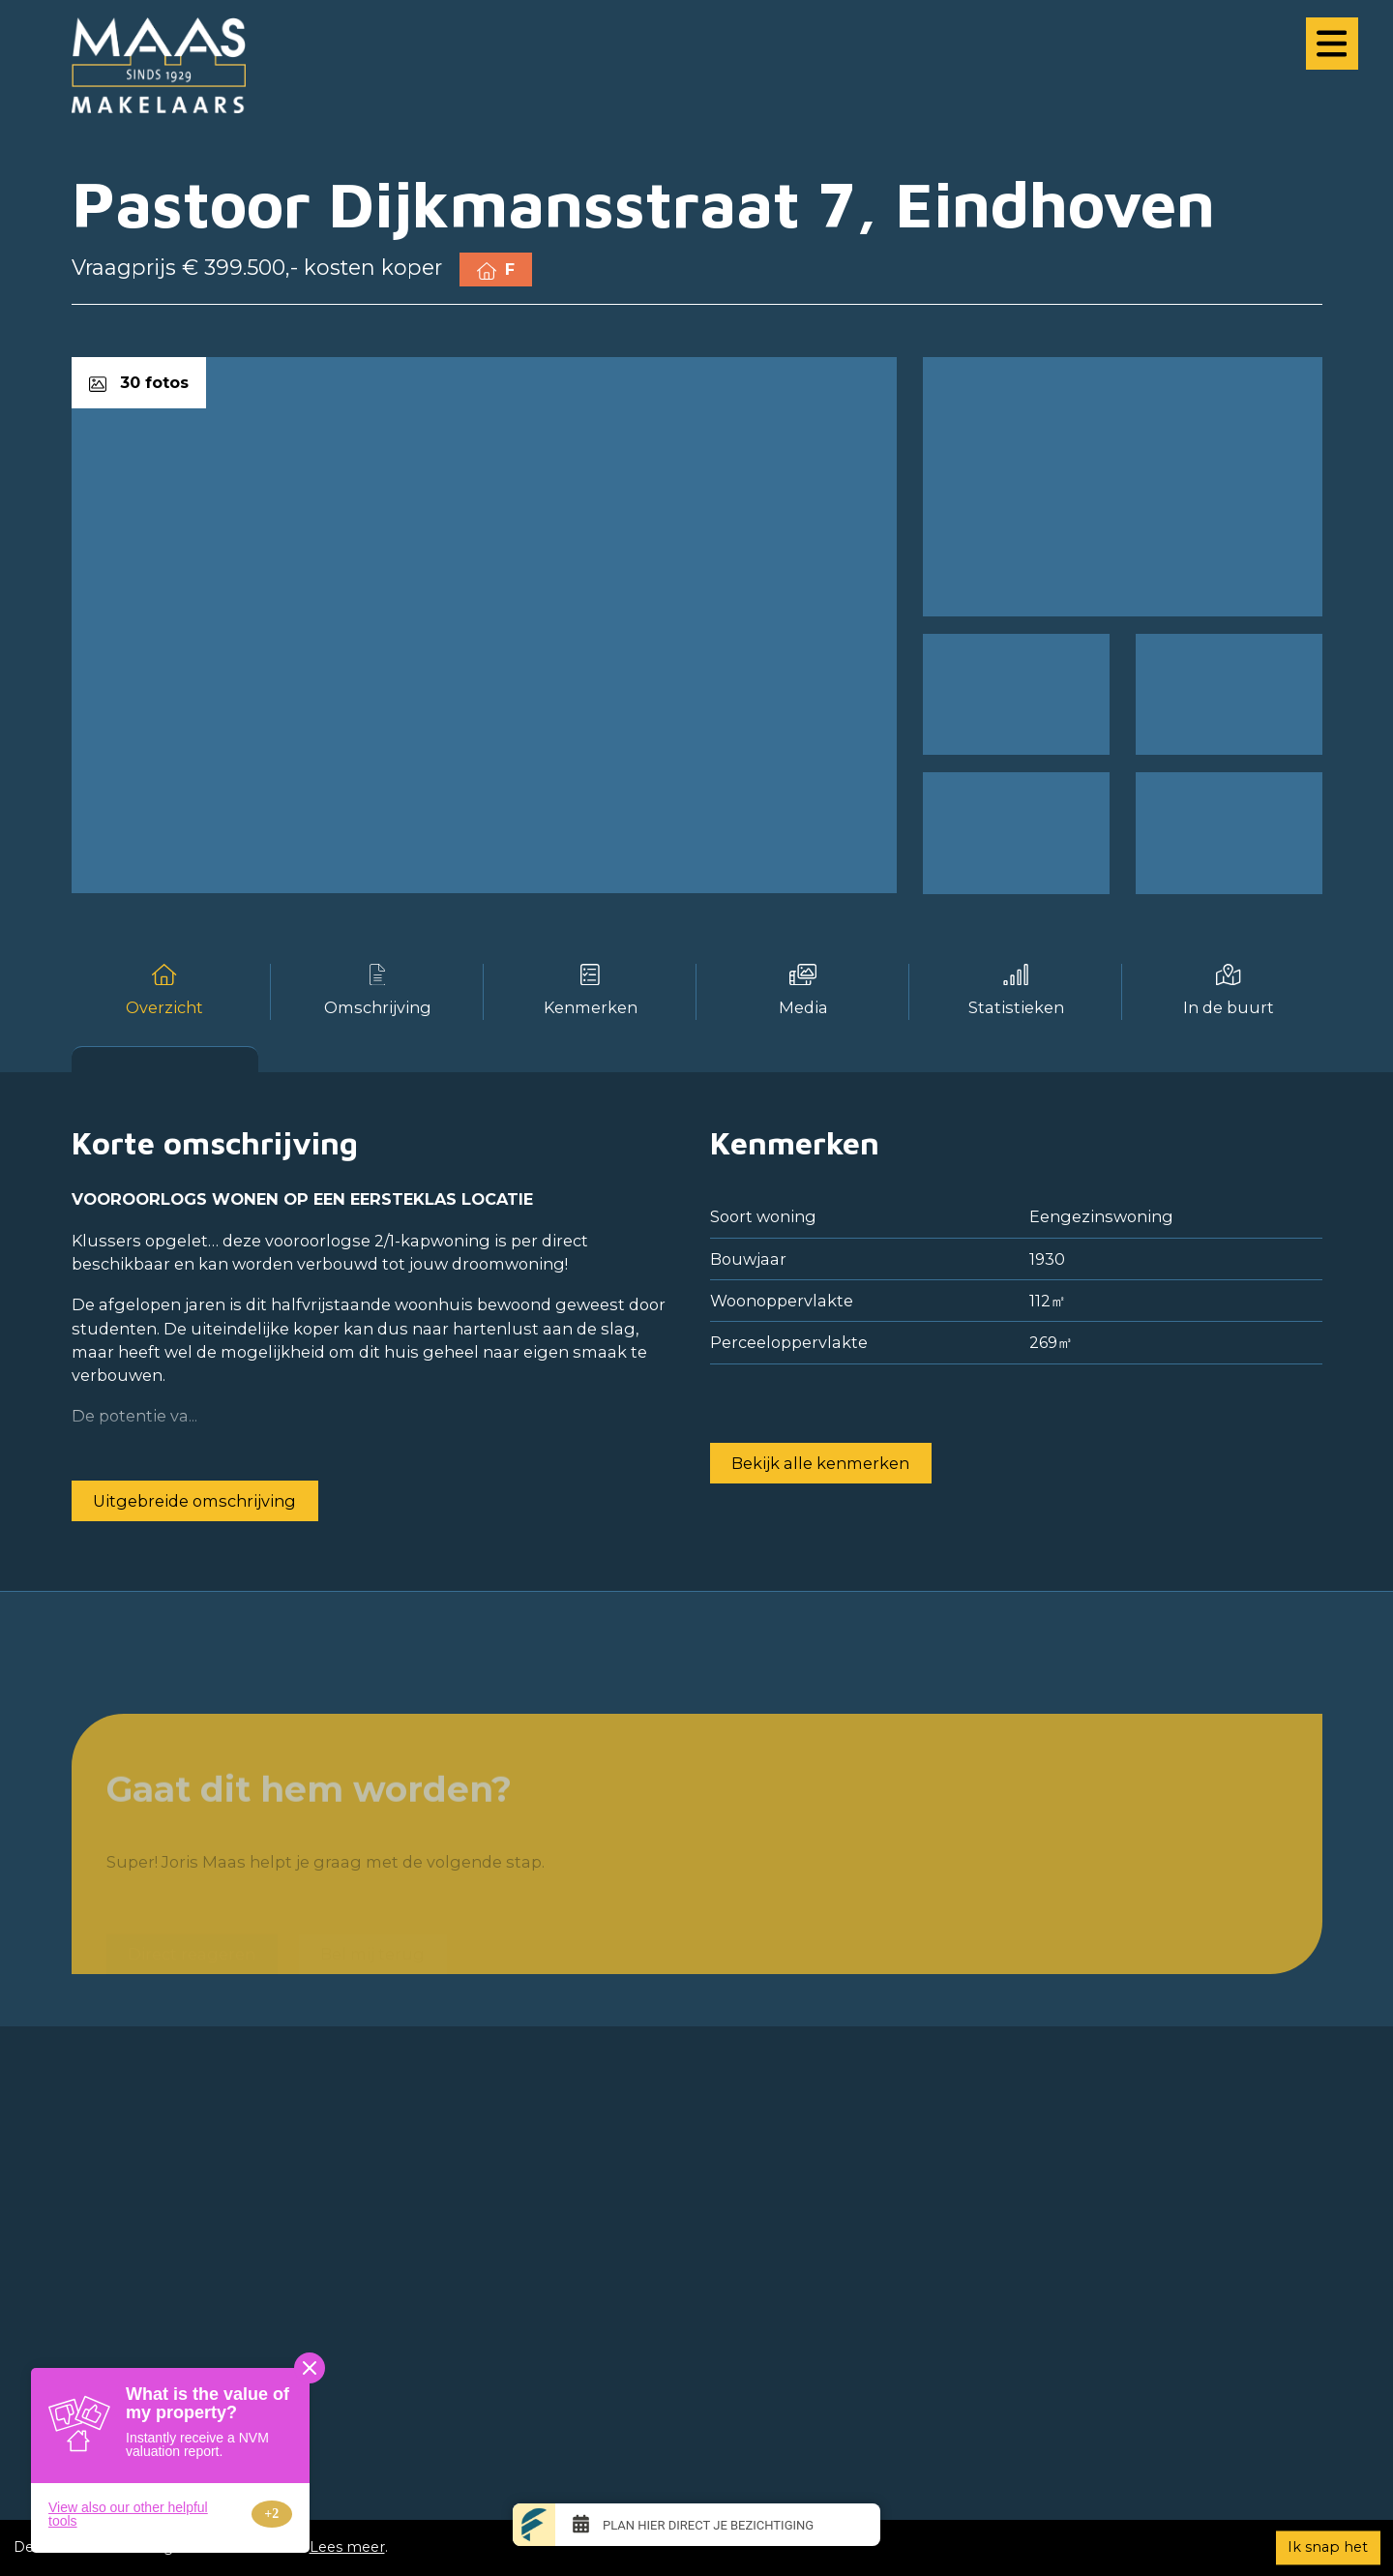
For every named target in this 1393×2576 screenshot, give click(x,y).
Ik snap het (1328, 2547)
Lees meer (347, 2547)
